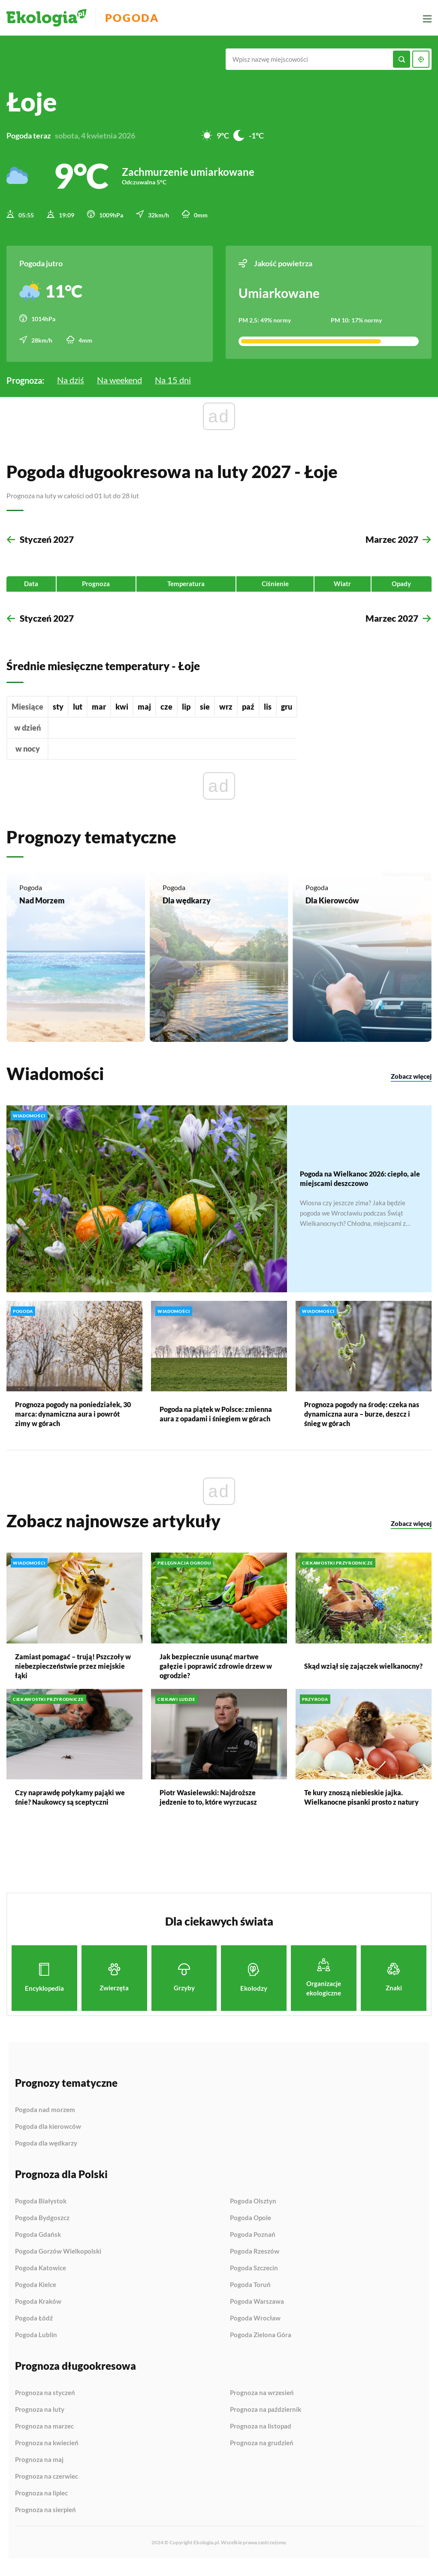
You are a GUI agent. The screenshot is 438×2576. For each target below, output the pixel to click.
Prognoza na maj (39, 2468)
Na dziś (70, 377)
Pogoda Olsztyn (253, 2210)
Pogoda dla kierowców (48, 2135)
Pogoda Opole (250, 2227)
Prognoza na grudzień (261, 2452)
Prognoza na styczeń (45, 2401)
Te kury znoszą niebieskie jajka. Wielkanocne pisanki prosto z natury (361, 1806)
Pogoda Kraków (38, 2310)
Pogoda (137, 17)
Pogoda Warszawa (257, 2310)
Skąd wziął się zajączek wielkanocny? (363, 1674)
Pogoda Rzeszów (254, 2260)
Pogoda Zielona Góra (260, 2344)
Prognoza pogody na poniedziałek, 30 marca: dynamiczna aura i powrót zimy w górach (73, 1422)
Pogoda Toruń (250, 2293)
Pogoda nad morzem (45, 2119)
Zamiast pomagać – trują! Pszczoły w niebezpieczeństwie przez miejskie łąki (73, 1674)
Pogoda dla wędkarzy (46, 2152)
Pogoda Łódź (34, 2327)
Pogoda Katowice (40, 2277)
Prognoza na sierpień (45, 2519)
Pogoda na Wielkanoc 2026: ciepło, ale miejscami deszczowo (360, 1187)
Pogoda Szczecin (254, 2277)
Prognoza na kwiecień (47, 2452)
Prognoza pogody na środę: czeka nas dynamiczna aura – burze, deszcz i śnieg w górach (361, 1422)
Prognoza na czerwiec (46, 2485)
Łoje (31, 101)
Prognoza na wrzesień (262, 2401)
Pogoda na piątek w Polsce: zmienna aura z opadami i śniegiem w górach (216, 1423)
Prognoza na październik (265, 2418)
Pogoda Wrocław (255, 2327)
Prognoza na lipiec (41, 2502)
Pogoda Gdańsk (38, 2243)
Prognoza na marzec (44, 2435)
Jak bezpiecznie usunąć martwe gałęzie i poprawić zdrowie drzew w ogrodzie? (216, 1674)
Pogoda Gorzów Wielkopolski (58, 2260)
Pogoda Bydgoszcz (42, 2227)
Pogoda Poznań (252, 2243)
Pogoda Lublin (36, 2344)
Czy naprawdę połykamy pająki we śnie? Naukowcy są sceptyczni (70, 1806)
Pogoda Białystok (40, 2210)
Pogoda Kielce (35, 2293)
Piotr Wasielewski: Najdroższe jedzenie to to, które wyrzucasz (208, 1806)
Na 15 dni (173, 377)
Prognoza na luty (39, 2418)
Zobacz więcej (411, 1086)
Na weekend (119, 377)
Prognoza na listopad (260, 2435)
